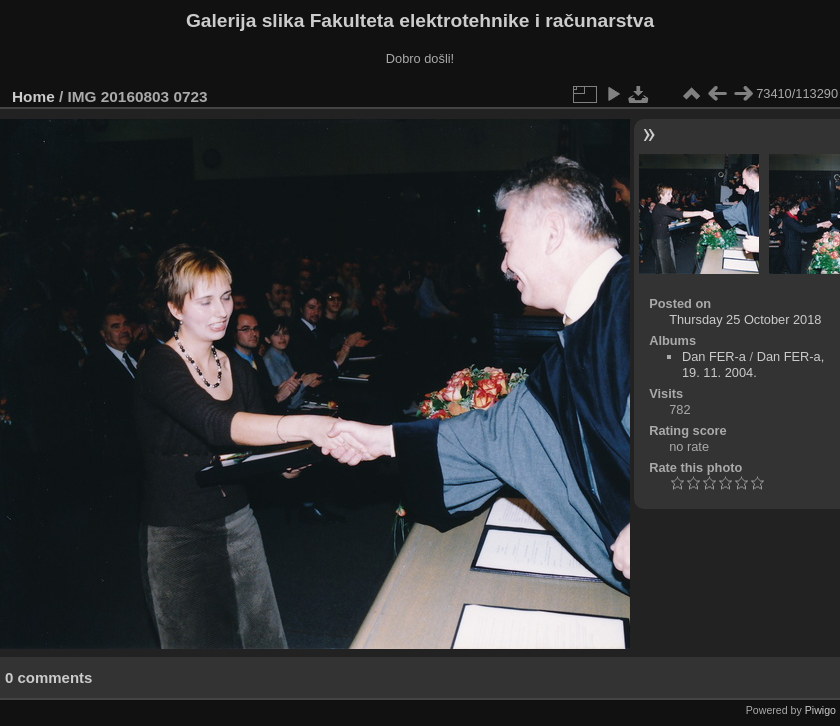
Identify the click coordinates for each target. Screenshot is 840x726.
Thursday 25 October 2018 (745, 319)
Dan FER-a (714, 356)
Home (33, 96)
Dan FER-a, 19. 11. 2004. (753, 364)
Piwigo (820, 710)
